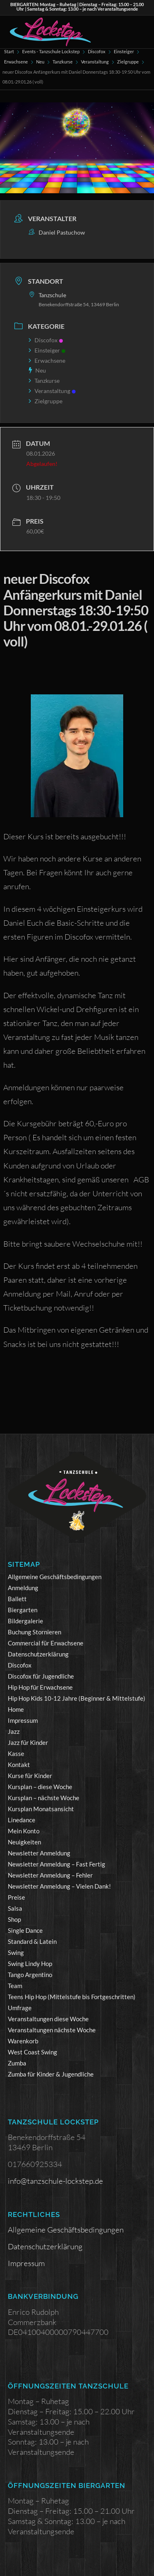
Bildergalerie (25, 1621)
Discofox (97, 51)
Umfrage (20, 2007)
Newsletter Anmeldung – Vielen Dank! (59, 1886)
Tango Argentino (30, 1974)
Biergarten (22, 1609)
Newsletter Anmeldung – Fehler (50, 1875)
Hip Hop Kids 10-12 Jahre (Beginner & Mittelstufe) (76, 1698)
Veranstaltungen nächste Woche (52, 2030)
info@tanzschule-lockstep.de (55, 2181)
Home (16, 1709)
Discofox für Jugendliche (41, 1676)
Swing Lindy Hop (30, 1963)
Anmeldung (23, 1587)
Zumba (17, 2063)
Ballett (17, 1598)
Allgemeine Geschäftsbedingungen (54, 1576)
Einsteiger (124, 51)
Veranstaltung (95, 61)
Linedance (21, 1820)
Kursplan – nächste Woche (43, 1797)
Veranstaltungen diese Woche (48, 2018)
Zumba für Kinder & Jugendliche (51, 2074)
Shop (14, 1919)
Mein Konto (23, 1831)
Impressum (23, 1720)
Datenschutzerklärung (38, 1654)
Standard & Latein (32, 1941)
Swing (16, 1952)
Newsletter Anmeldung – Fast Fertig (56, 1864)
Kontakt (19, 1764)
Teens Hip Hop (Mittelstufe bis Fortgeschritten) (72, 1996)
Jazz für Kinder (28, 1742)
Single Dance (25, 1930)
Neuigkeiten (24, 1842)
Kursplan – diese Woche (40, 1786)
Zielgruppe (128, 61)
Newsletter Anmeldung (39, 1853)
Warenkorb (23, 2041)
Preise (16, 1897)
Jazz (14, 1731)
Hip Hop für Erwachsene (40, 1687)
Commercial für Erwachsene (45, 1643)
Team (15, 1985)
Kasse (16, 1753)
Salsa (15, 1908)
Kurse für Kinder (30, 1775)
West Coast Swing (32, 2052)
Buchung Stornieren (34, 1632)
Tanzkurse (63, 61)
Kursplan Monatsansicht (41, 1808)
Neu (40, 61)
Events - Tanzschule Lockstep (51, 51)
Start (9, 51)
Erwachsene (16, 61)
